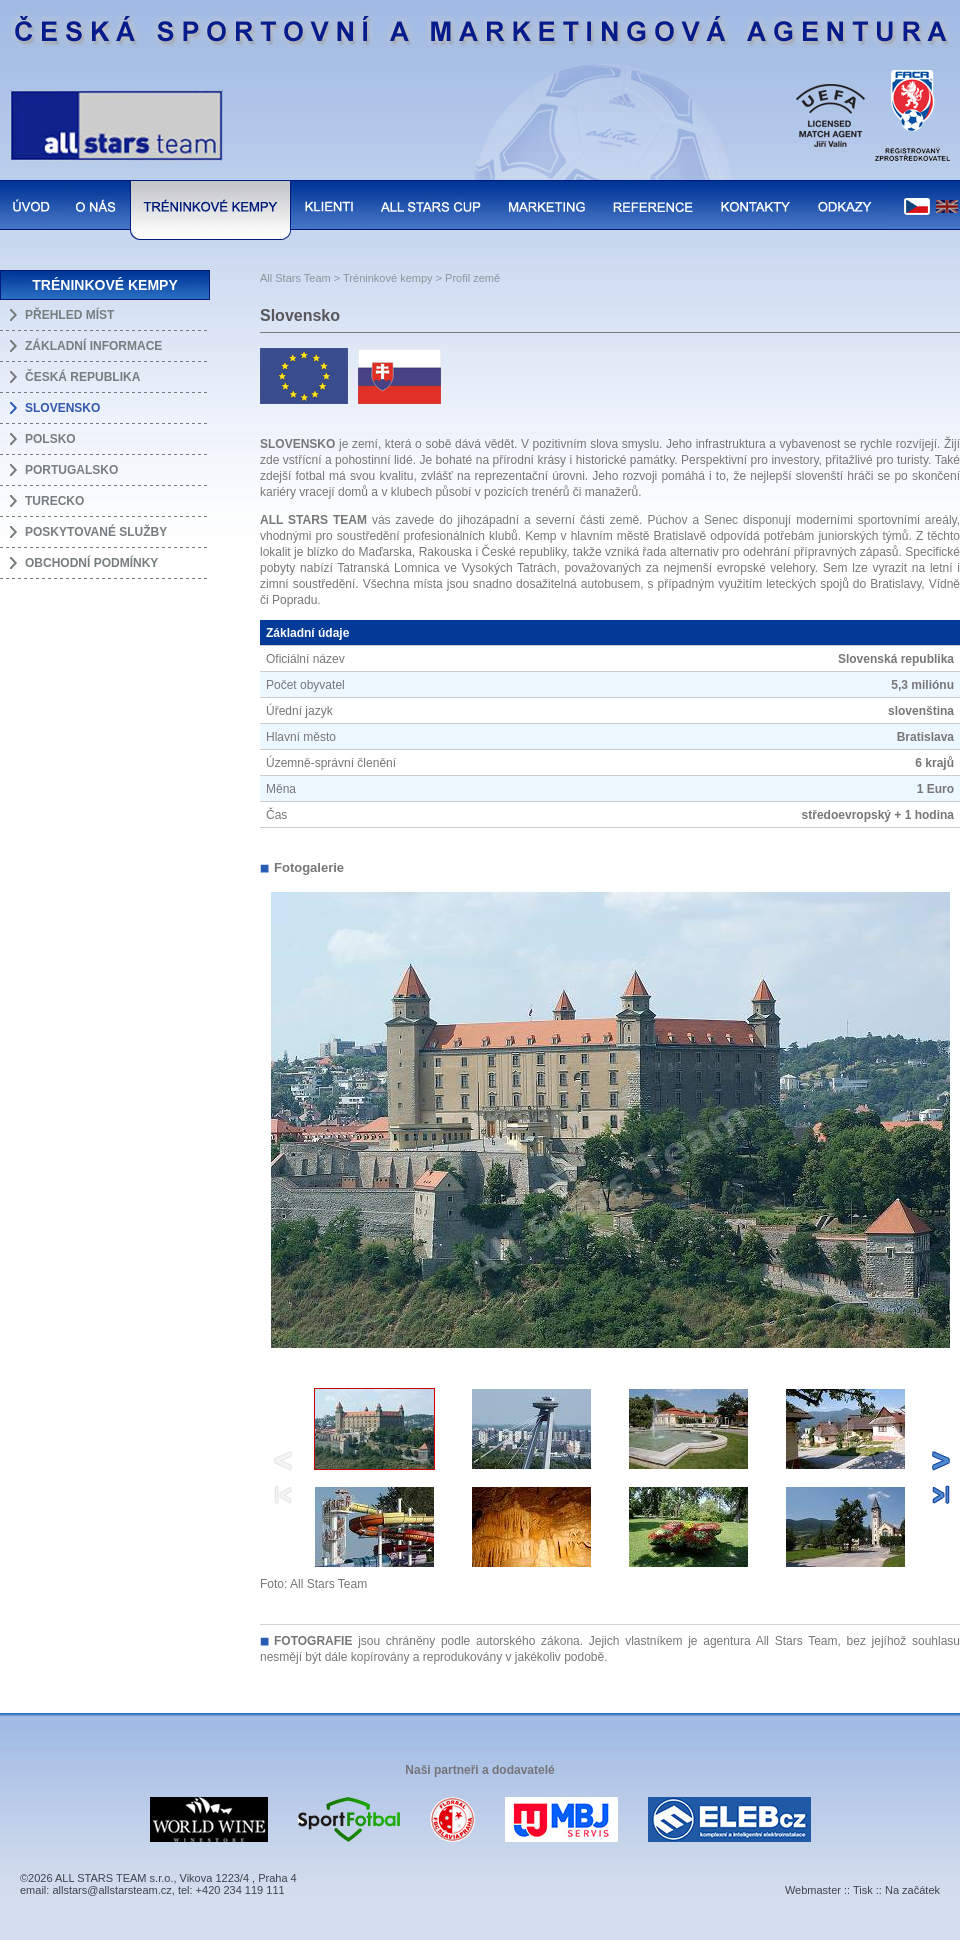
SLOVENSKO (62, 408)
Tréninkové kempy (387, 278)
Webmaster (813, 1890)
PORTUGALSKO (71, 470)
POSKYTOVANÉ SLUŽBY (96, 532)
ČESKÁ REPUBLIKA (82, 377)
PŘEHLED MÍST (69, 315)
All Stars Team (295, 278)
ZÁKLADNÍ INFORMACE (93, 346)
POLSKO (50, 439)
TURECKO (54, 501)
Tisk (863, 1890)
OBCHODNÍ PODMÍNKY (91, 563)
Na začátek (912, 1890)
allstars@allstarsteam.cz (111, 1890)
